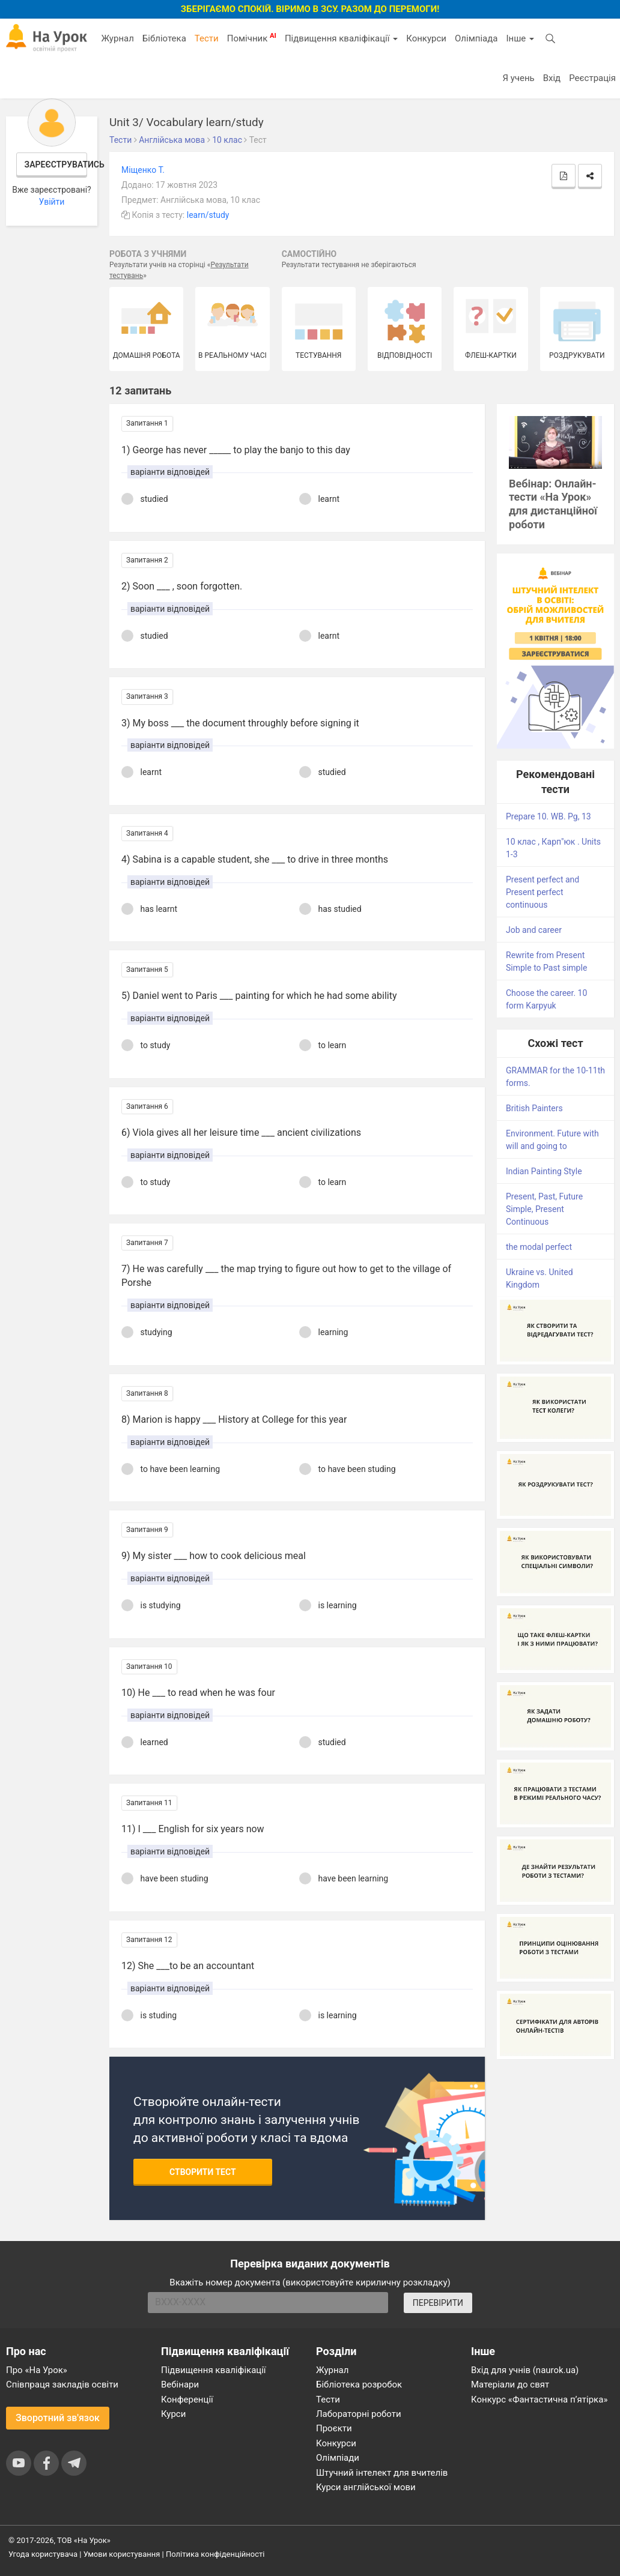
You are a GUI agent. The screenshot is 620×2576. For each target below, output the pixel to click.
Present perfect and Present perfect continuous (542, 892)
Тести (207, 38)
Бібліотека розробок (359, 2384)
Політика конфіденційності (215, 2554)
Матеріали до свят (510, 2384)
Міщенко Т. (143, 170)
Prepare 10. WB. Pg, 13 (548, 816)
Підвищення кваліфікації (341, 38)
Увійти (52, 202)
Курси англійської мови (366, 2487)
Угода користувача (43, 2554)
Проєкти (334, 2428)
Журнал (117, 38)
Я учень (518, 78)
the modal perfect (539, 1247)
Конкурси (426, 38)
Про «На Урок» (36, 2370)
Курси (173, 2414)
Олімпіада (476, 38)
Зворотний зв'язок (58, 2418)
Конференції (187, 2399)
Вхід (552, 78)
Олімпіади (337, 2457)
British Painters (534, 1108)
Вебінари (180, 2384)
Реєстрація (592, 78)
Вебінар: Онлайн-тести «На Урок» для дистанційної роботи (553, 504)
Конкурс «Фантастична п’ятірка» (539, 2399)
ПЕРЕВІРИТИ (438, 2303)
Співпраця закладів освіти (62, 2384)
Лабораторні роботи (358, 2414)
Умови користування (122, 2554)
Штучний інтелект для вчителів (382, 2472)
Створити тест (202, 2172)
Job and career (534, 930)
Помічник (251, 38)
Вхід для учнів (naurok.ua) (525, 2370)
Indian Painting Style (544, 1171)
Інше (520, 38)
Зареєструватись (56, 164)
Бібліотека (164, 38)
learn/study (208, 215)
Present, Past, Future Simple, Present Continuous (544, 1209)
